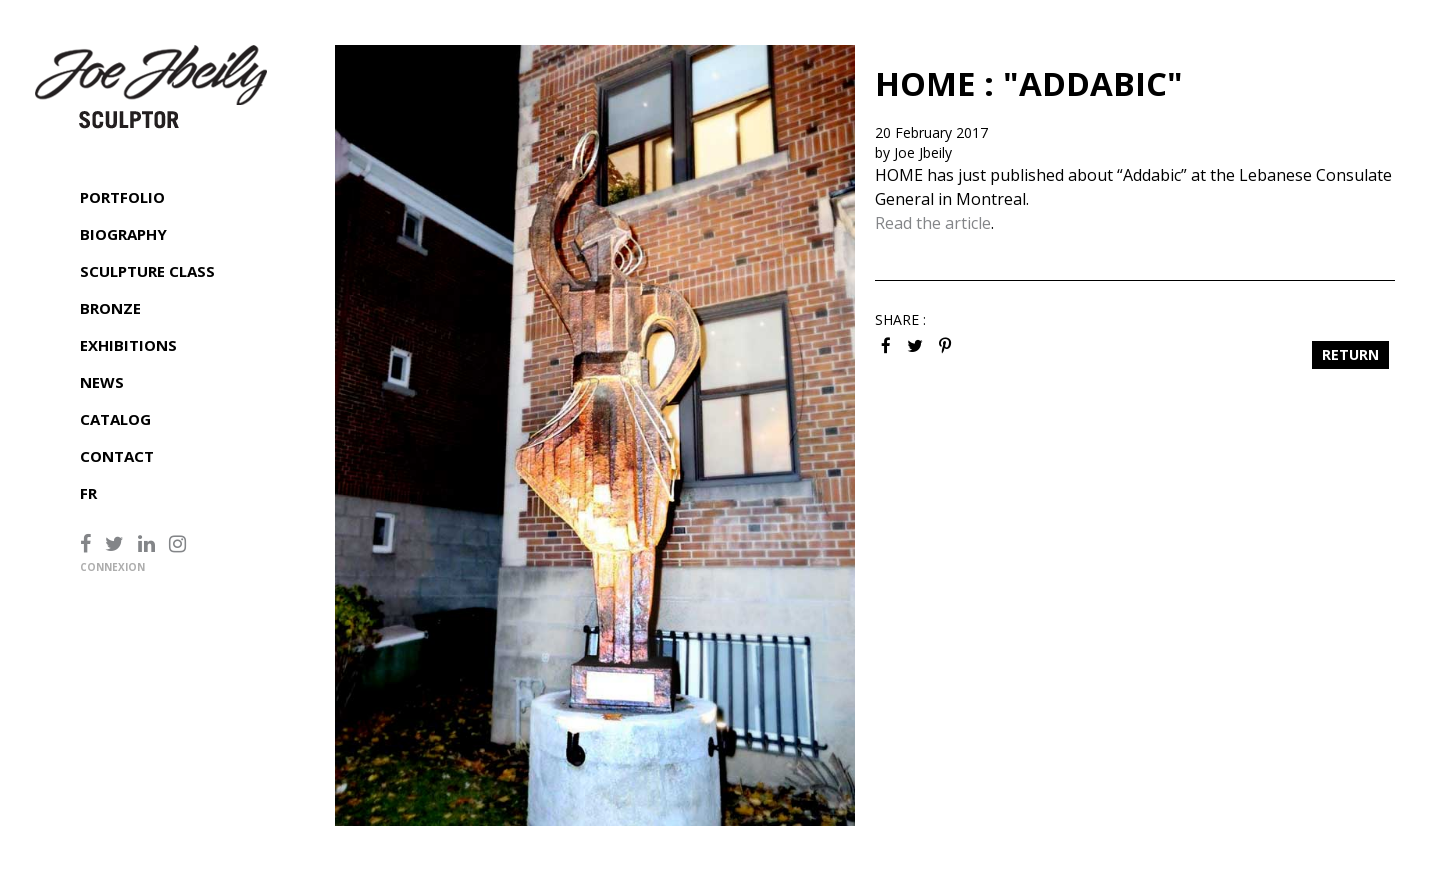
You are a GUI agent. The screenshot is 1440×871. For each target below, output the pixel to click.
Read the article (933, 223)
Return (1350, 354)
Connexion (112, 567)
